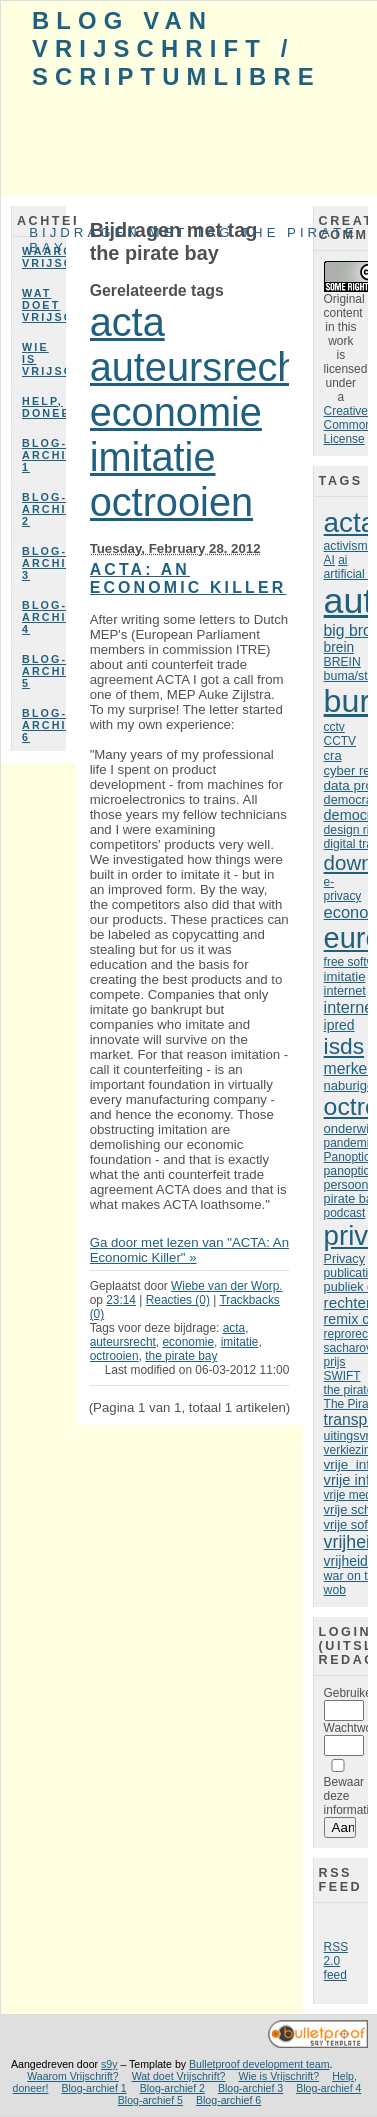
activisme (349, 546)
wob (335, 1590)
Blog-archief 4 (44, 617)
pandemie (350, 1143)
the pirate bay (181, 1356)
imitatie (153, 457)
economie (176, 412)
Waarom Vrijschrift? (44, 257)
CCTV (340, 741)
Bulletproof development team (259, 2064)
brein (339, 647)
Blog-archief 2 (44, 509)
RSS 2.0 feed (336, 1961)
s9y (109, 2064)
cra (333, 755)
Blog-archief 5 (44, 671)
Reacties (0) (178, 1300)
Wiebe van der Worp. (227, 1286)
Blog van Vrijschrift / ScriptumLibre (176, 48)
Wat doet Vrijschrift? (44, 305)
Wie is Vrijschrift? (44, 359)
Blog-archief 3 (44, 563)
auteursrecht (200, 367)
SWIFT (342, 1376)
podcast (345, 1213)
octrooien (171, 502)
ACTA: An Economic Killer (188, 578)
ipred (339, 1025)
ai (342, 560)
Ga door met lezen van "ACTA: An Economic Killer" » (189, 1250)
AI (329, 560)
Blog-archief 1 (44, 455)
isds (344, 1046)
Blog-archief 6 (44, 725)
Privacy (344, 1259)
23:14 (121, 1300)
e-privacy (343, 889)
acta (127, 322)
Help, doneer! (44, 407)
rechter (347, 1302)
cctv (334, 727)
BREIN (342, 662)
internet (345, 991)
